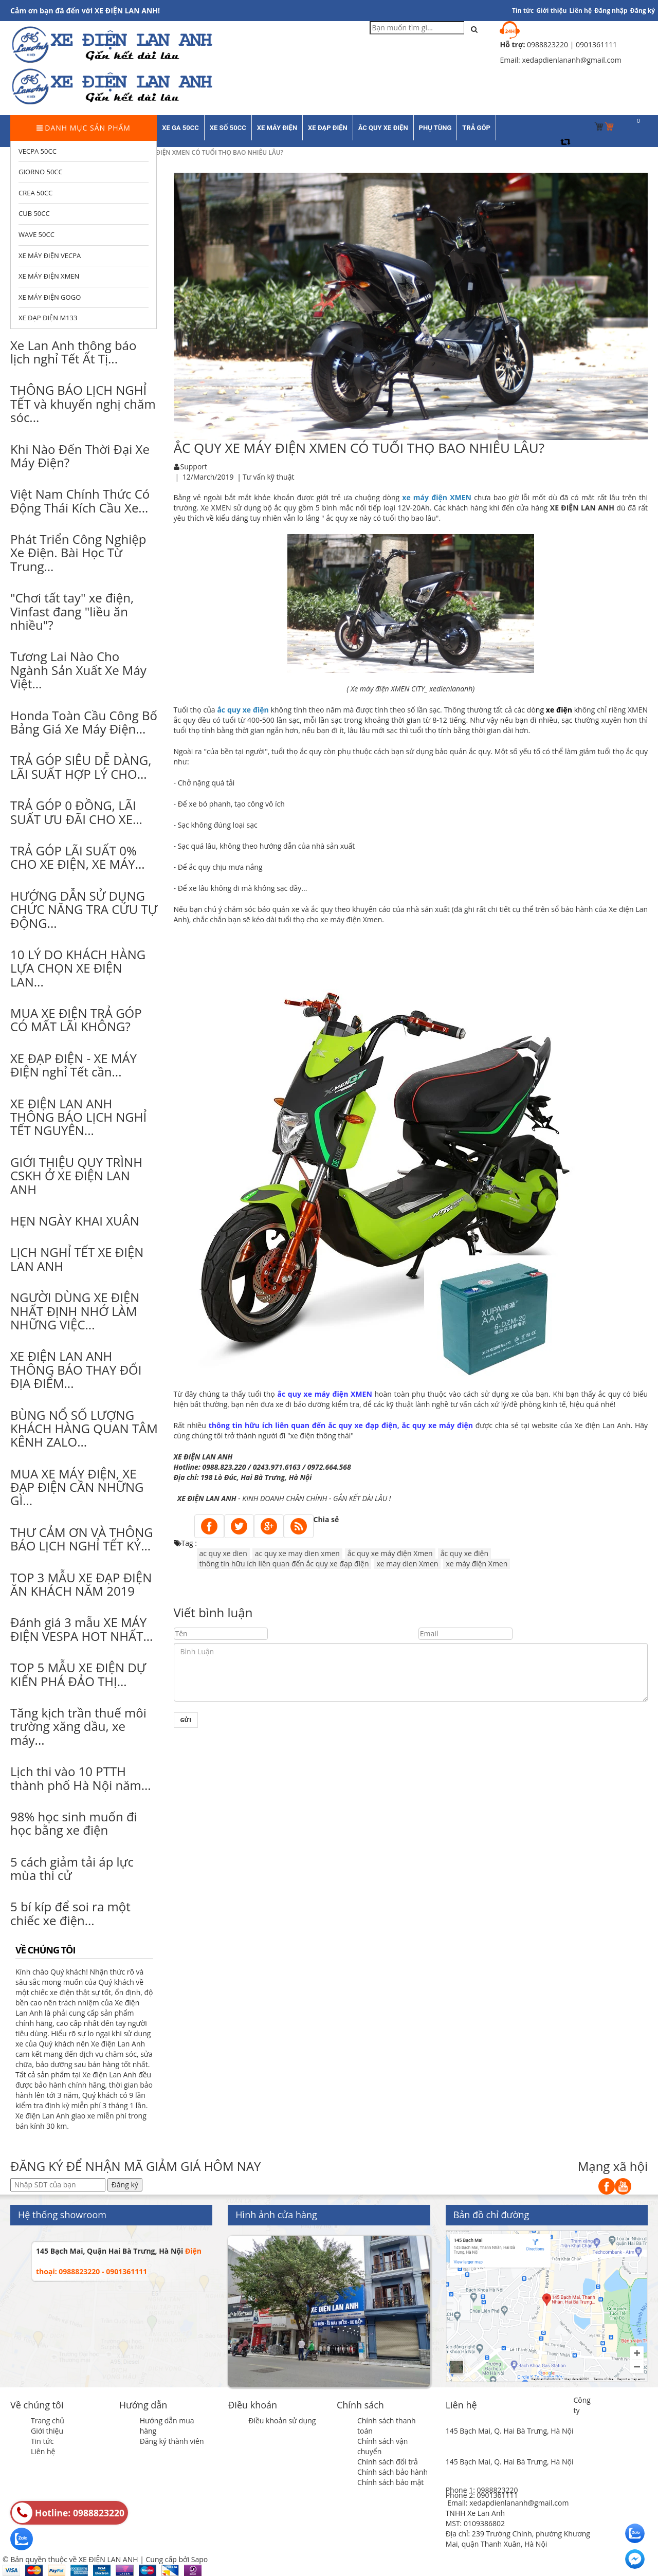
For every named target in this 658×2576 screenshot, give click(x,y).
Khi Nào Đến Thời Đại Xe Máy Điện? (80, 456)
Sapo (199, 2559)
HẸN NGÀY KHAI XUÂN (74, 1220)
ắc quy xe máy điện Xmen (390, 1553)
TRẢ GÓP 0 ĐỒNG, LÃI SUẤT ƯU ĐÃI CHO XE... (76, 812)
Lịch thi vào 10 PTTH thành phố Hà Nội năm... (80, 1778)
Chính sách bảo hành (392, 2472)
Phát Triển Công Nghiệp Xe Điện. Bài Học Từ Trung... (78, 553)
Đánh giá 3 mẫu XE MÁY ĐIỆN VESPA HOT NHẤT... (81, 1629)
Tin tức (42, 2441)
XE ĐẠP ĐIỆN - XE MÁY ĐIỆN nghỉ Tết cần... (73, 1065)
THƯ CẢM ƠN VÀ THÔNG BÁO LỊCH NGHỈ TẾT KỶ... (81, 1539)
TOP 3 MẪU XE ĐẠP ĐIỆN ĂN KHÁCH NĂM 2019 (81, 1584)
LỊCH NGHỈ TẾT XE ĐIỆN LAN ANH (76, 1259)
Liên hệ (43, 2451)
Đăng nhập (611, 10)
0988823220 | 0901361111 (572, 44)
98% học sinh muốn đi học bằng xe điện (73, 1823)
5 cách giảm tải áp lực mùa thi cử (72, 1868)
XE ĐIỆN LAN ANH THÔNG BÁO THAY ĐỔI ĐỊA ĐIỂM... (75, 1369)
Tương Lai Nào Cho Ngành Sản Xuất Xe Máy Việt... (78, 670)
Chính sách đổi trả (387, 2462)
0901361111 (497, 2495)
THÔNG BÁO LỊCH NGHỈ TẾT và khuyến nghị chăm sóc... (83, 403)
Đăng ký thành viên (172, 2441)
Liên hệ (581, 10)
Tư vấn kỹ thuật (269, 477)
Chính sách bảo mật (390, 2482)
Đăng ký (642, 10)
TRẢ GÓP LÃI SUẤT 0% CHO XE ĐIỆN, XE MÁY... (77, 857)
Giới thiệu (551, 10)
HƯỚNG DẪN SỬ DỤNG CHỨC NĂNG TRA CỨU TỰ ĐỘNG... (83, 909)
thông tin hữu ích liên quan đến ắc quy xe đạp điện (284, 1563)
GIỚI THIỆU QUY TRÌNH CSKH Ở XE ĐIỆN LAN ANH (76, 1176)
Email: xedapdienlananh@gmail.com (508, 2503)
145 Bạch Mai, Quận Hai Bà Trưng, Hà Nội (109, 2251)
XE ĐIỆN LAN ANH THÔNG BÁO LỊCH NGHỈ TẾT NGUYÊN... (78, 1117)
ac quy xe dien (223, 1553)
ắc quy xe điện (464, 1553)
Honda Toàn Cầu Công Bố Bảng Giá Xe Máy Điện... (83, 722)
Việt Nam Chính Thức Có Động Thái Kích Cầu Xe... (80, 500)
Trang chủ (47, 2420)
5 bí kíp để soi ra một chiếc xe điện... (70, 1913)
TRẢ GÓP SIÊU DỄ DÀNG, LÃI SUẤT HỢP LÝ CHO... (80, 767)
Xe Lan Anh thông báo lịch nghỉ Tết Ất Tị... (73, 352)
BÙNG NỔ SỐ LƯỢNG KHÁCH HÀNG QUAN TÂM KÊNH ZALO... (84, 1428)
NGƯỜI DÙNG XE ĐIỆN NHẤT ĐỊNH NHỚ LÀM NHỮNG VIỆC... (74, 1311)
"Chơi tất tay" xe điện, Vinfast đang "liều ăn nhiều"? (72, 611)
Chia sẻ (326, 1519)
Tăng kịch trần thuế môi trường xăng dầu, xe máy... (78, 1726)
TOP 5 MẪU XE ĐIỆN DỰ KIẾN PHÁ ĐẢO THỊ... (78, 1674)
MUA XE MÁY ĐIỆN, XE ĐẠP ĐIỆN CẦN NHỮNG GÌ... (76, 1487)
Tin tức (523, 10)
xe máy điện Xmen (476, 1563)
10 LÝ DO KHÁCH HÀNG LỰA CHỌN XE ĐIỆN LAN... (77, 968)
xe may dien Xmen (407, 1563)
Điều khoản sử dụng (282, 2420)
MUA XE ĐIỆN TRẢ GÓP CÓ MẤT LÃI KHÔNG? (76, 1019)
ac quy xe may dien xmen (297, 1553)
